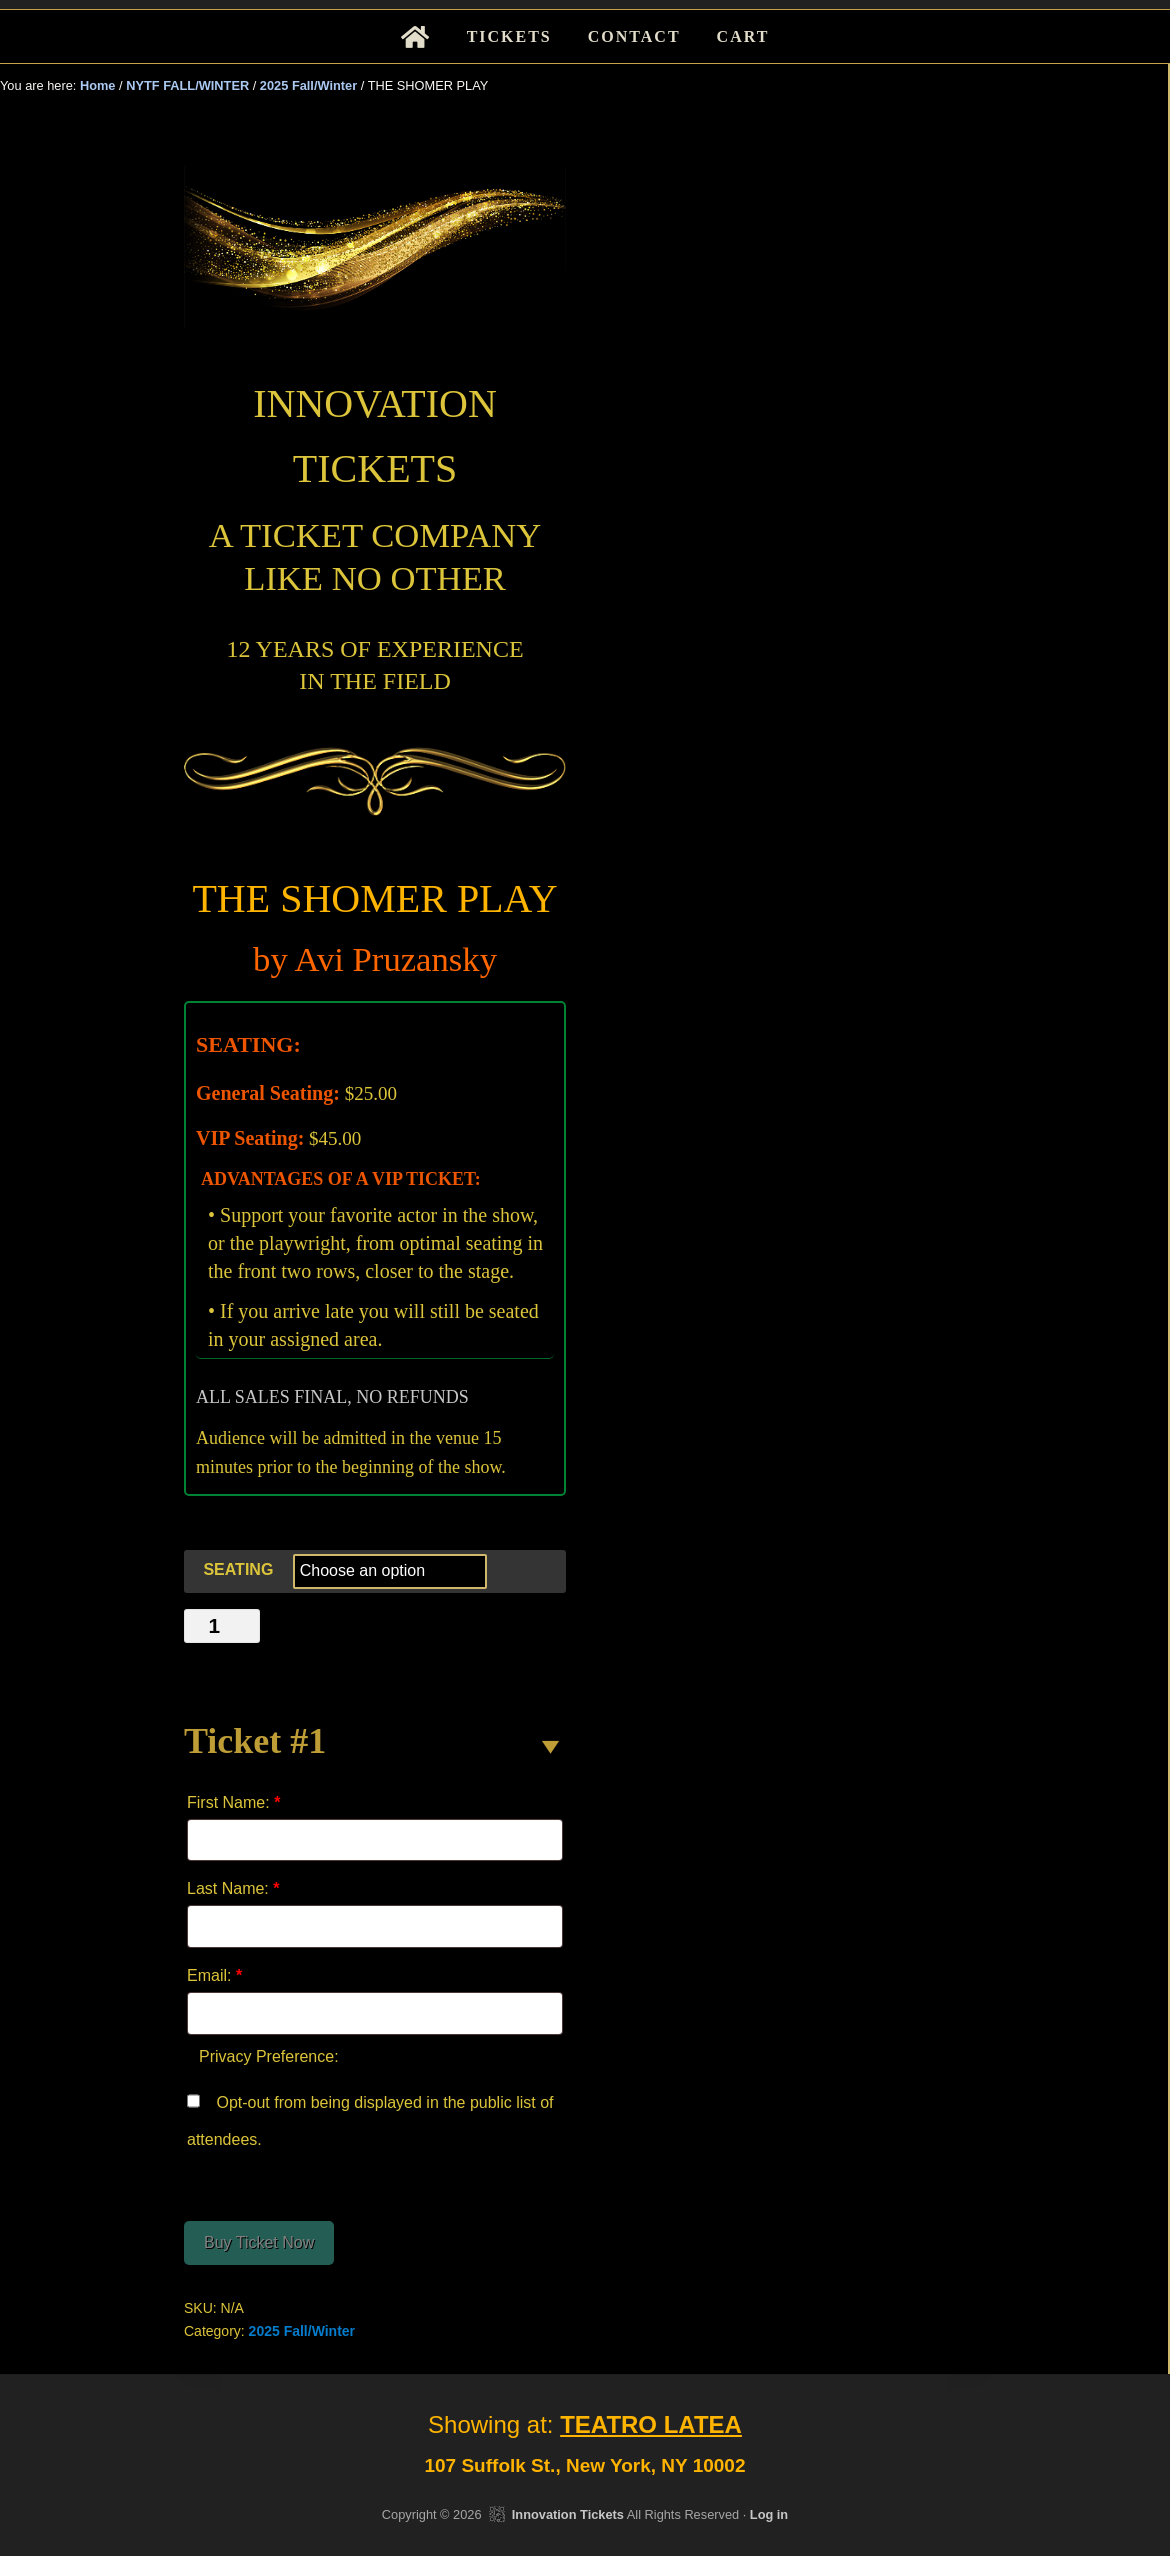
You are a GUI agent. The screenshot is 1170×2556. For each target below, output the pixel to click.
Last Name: (233, 1888)
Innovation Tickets (568, 2514)
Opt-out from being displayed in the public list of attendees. (370, 2116)
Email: (214, 1975)
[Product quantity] (222, 1626)
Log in (769, 2514)
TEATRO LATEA (651, 2424)
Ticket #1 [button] (255, 1741)
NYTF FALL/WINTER (187, 85)
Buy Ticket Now (259, 2242)
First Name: (233, 1802)
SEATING (238, 1569)
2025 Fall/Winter (308, 85)
